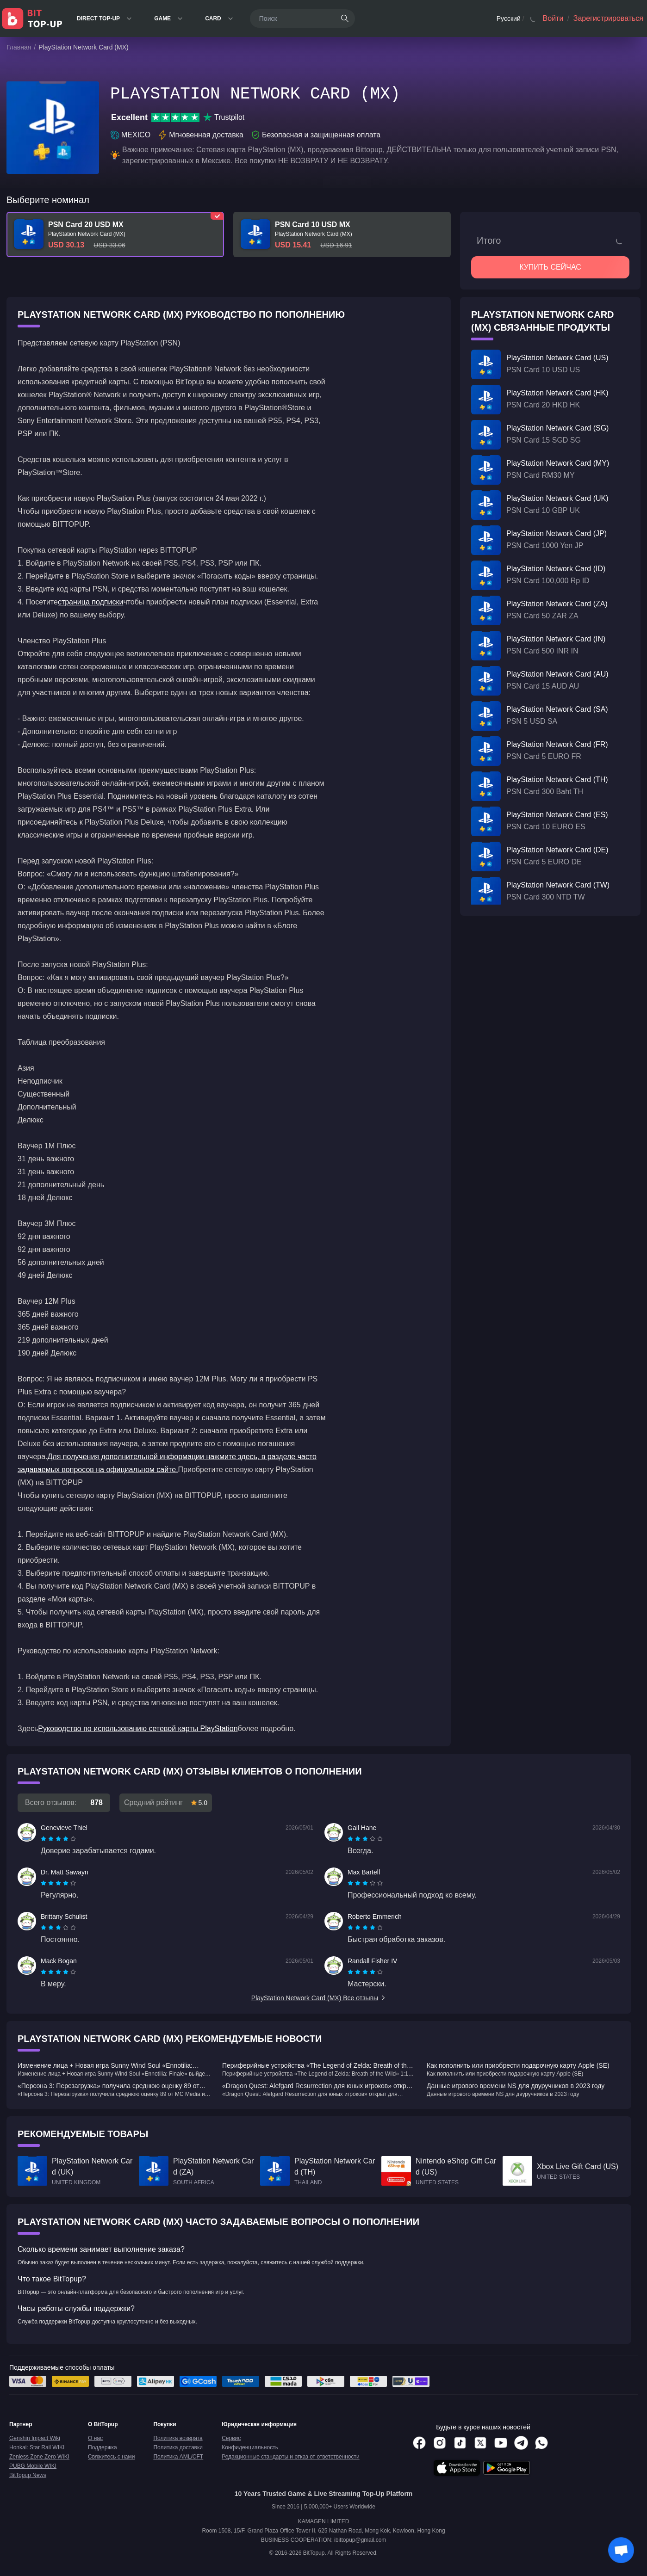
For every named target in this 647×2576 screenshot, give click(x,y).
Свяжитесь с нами (111, 2456)
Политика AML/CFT (178, 2456)
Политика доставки (178, 2447)
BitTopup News (27, 2475)
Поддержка (102, 2447)
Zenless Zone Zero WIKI (39, 2456)
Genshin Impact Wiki (34, 2438)
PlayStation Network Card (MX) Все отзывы (318, 1998)
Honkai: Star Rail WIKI (36, 2447)
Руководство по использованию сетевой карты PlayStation (137, 1728)
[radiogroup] (58, 1839)
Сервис (231, 2438)
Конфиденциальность (250, 2447)
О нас (95, 2438)
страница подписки (91, 602)
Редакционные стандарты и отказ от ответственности (291, 2456)
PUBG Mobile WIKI (32, 2466)
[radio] (44, 1839)
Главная (18, 47)
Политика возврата (177, 2438)
